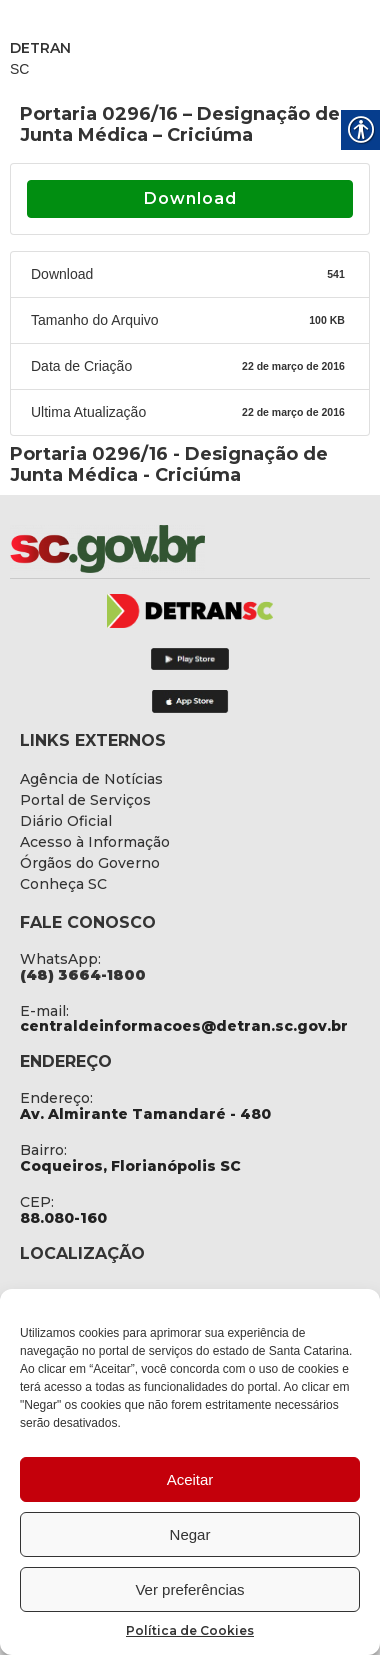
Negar (190, 1534)
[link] (160, 549)
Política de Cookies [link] (190, 1630)
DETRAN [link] (40, 48)
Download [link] (190, 198)
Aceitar (190, 1479)
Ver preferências (189, 1589)
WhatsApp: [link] (60, 959)
